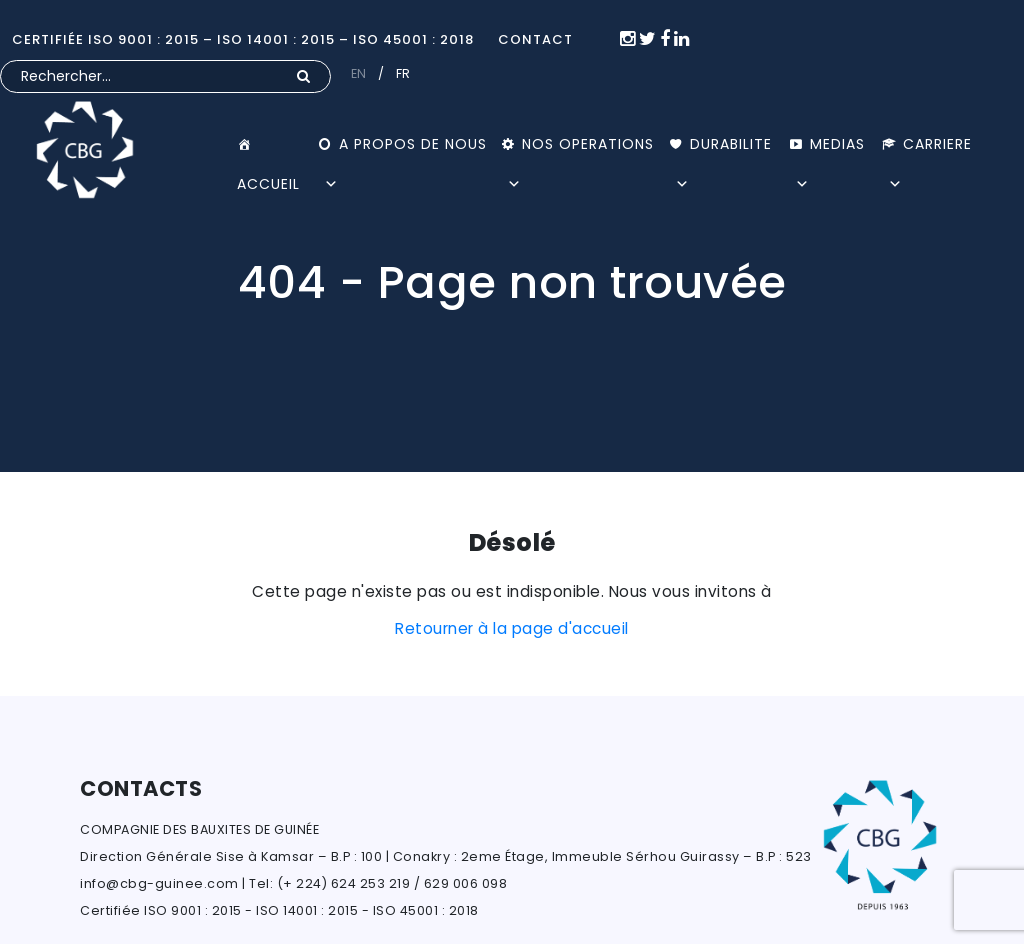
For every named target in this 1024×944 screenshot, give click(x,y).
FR (403, 73)
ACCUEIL (277, 144)
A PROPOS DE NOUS (405, 149)
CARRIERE (930, 149)
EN (359, 73)
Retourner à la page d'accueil (512, 628)
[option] (512, 236)
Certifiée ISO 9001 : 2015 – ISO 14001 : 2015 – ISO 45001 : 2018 (243, 39)
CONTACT (535, 39)
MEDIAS (830, 149)
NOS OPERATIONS (580, 149)
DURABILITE (723, 149)
